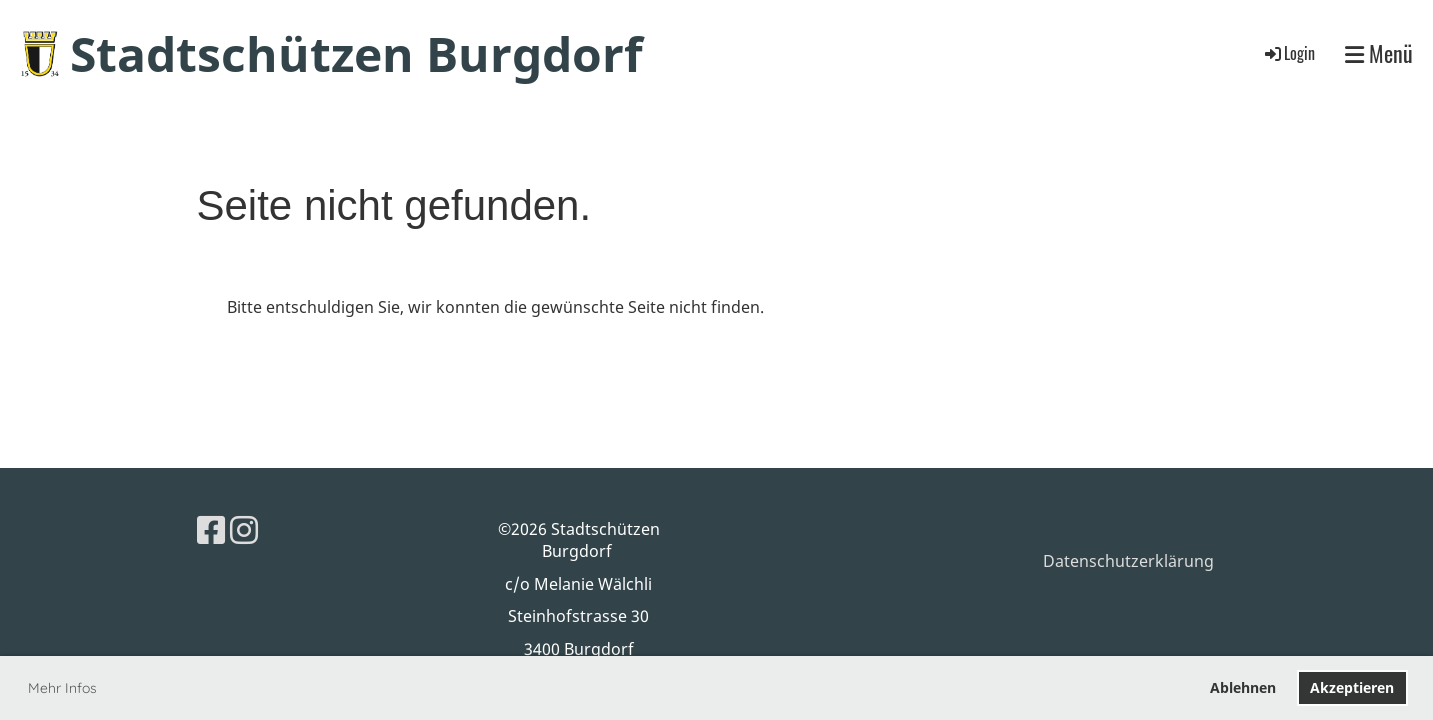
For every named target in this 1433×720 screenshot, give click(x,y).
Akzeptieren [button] (1352, 687)
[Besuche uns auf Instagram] (244, 529)
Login (1288, 53)
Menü (1379, 53)
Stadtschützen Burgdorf (356, 53)
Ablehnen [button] (1243, 687)
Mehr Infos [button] (62, 688)
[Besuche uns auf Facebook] (211, 529)
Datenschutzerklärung (1128, 561)
